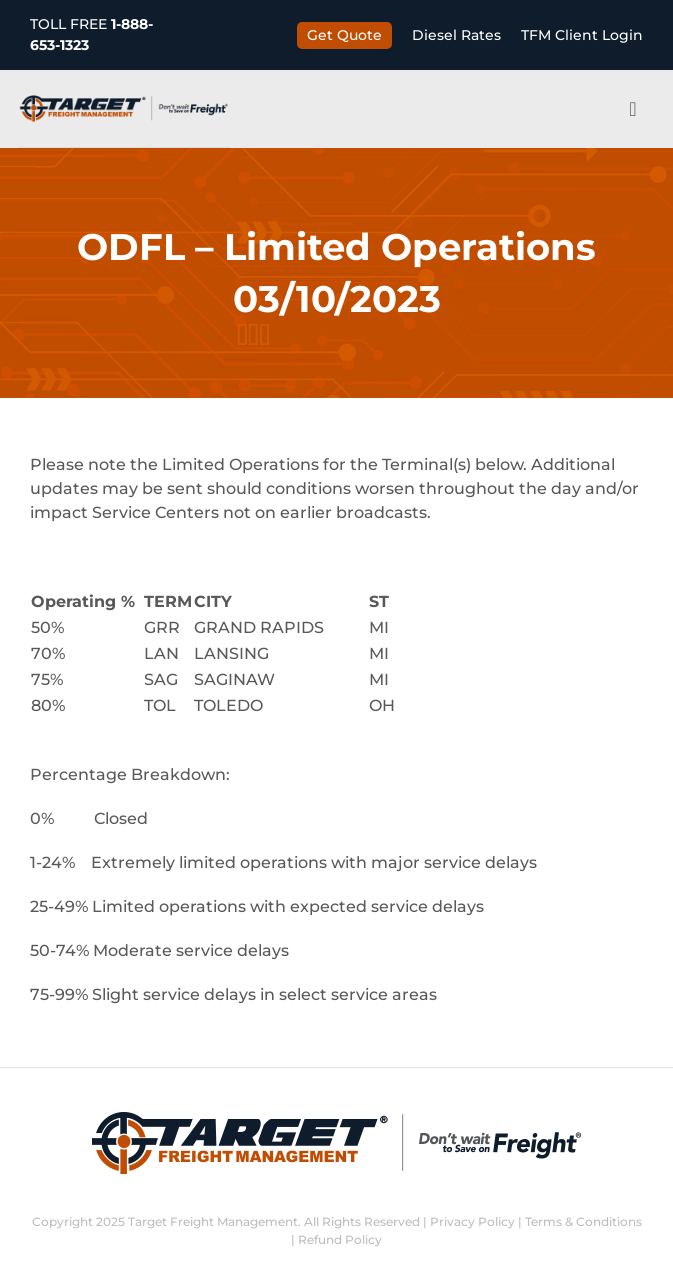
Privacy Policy (472, 1221)
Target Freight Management (213, 1221)
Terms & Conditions (583, 1221)
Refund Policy (340, 1239)
